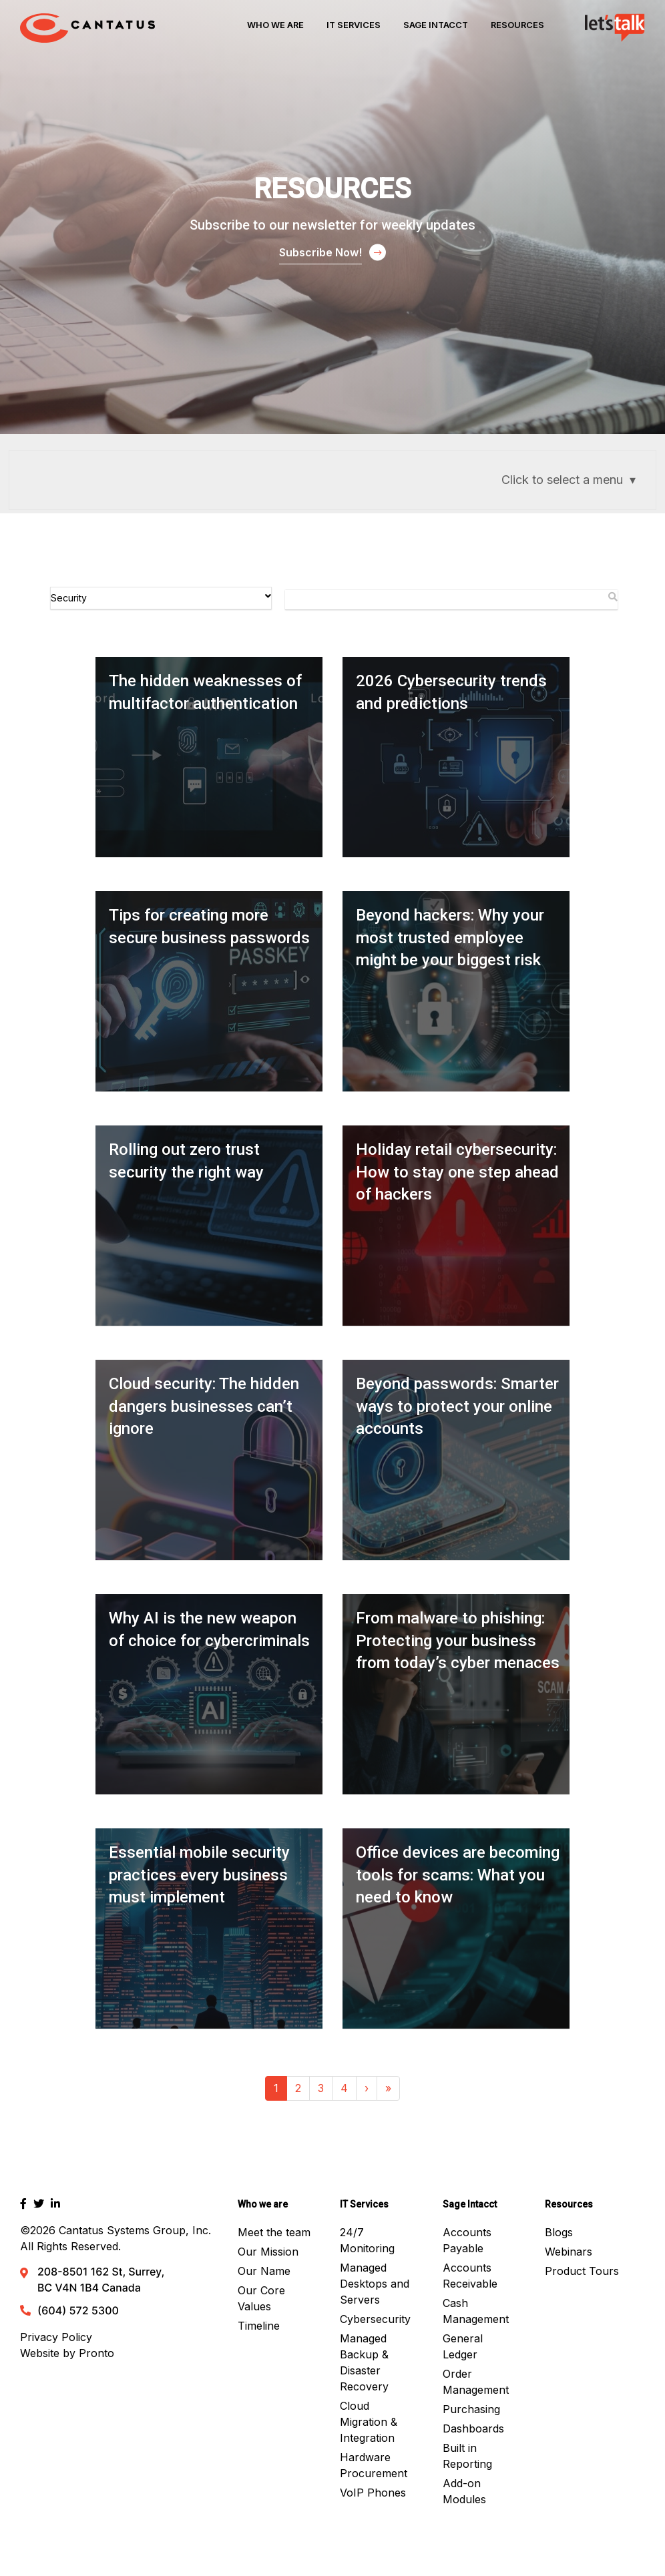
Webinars (568, 2251)
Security (161, 597)
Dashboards (473, 2428)
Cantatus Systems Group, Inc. (135, 2230)
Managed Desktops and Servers (374, 2283)
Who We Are (275, 24)
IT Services (353, 24)
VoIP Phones (373, 2492)
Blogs (559, 2232)
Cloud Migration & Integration (368, 2421)
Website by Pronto (67, 2353)
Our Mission (268, 2251)
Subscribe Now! (320, 252)
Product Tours (582, 2271)
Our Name (264, 2271)
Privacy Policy (56, 2337)
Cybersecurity (375, 2319)
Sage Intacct (435, 24)
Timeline (259, 2325)
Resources (517, 24)
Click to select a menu (562, 480)
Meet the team (274, 2232)
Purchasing (471, 2409)
